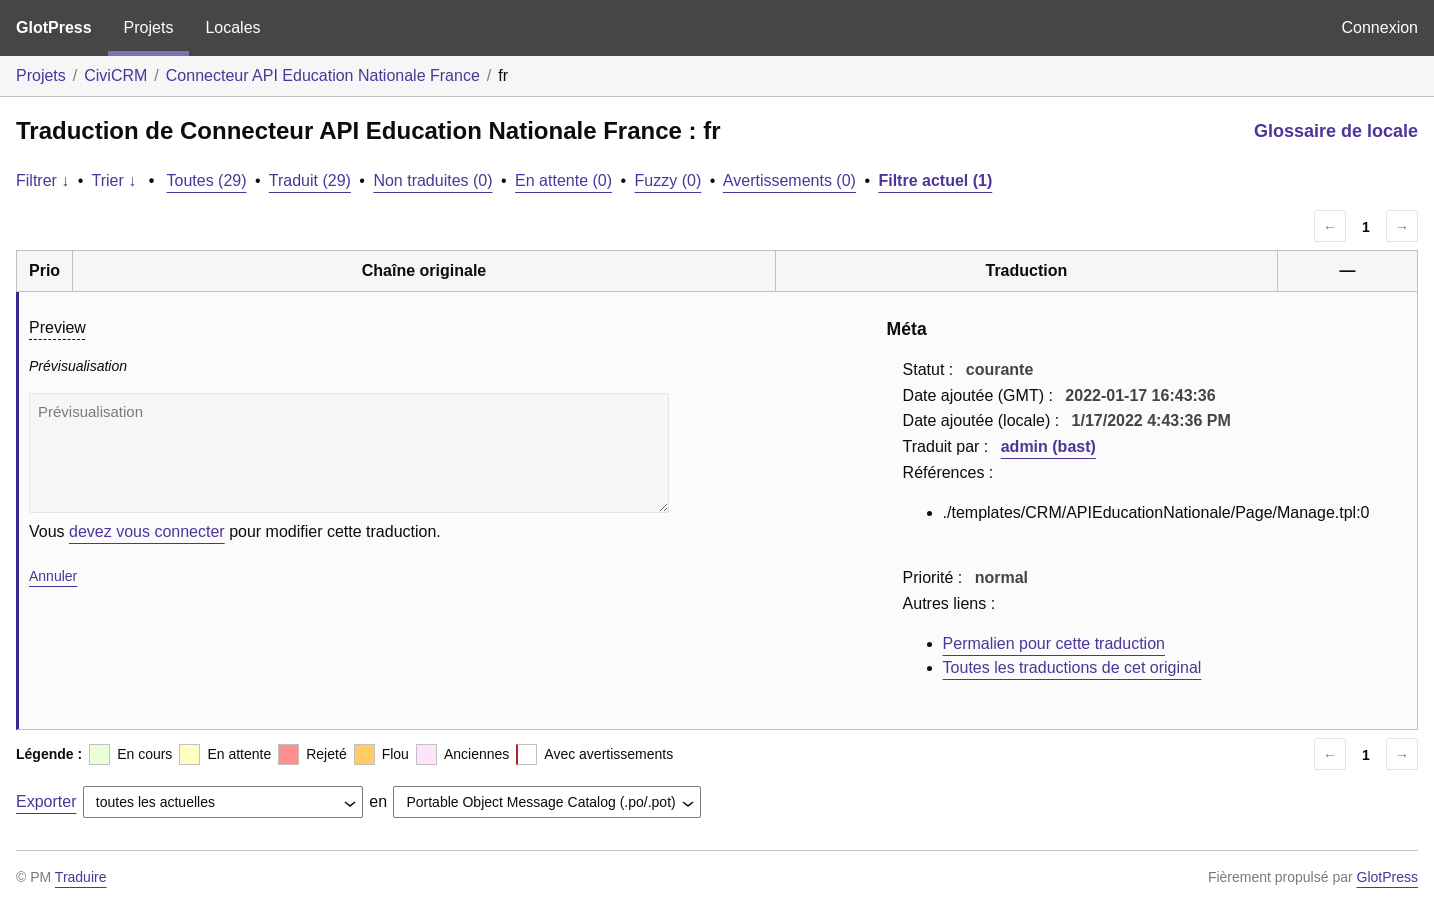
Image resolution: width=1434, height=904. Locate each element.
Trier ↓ (114, 180)
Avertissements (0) (789, 180)
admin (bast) (1048, 446)
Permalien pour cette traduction (1054, 643)
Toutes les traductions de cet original (1072, 667)
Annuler (53, 576)
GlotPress (54, 27)
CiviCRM (115, 75)
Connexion (1380, 27)
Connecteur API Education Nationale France (323, 75)
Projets (149, 27)
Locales (232, 27)
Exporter (46, 801)
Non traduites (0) (432, 180)
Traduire (81, 877)
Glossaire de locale (1336, 131)
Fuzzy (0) (668, 180)
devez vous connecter (147, 531)
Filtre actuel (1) (935, 180)
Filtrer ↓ (42, 180)
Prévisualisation (349, 453)
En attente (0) (563, 180)
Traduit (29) (310, 180)
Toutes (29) (207, 180)
